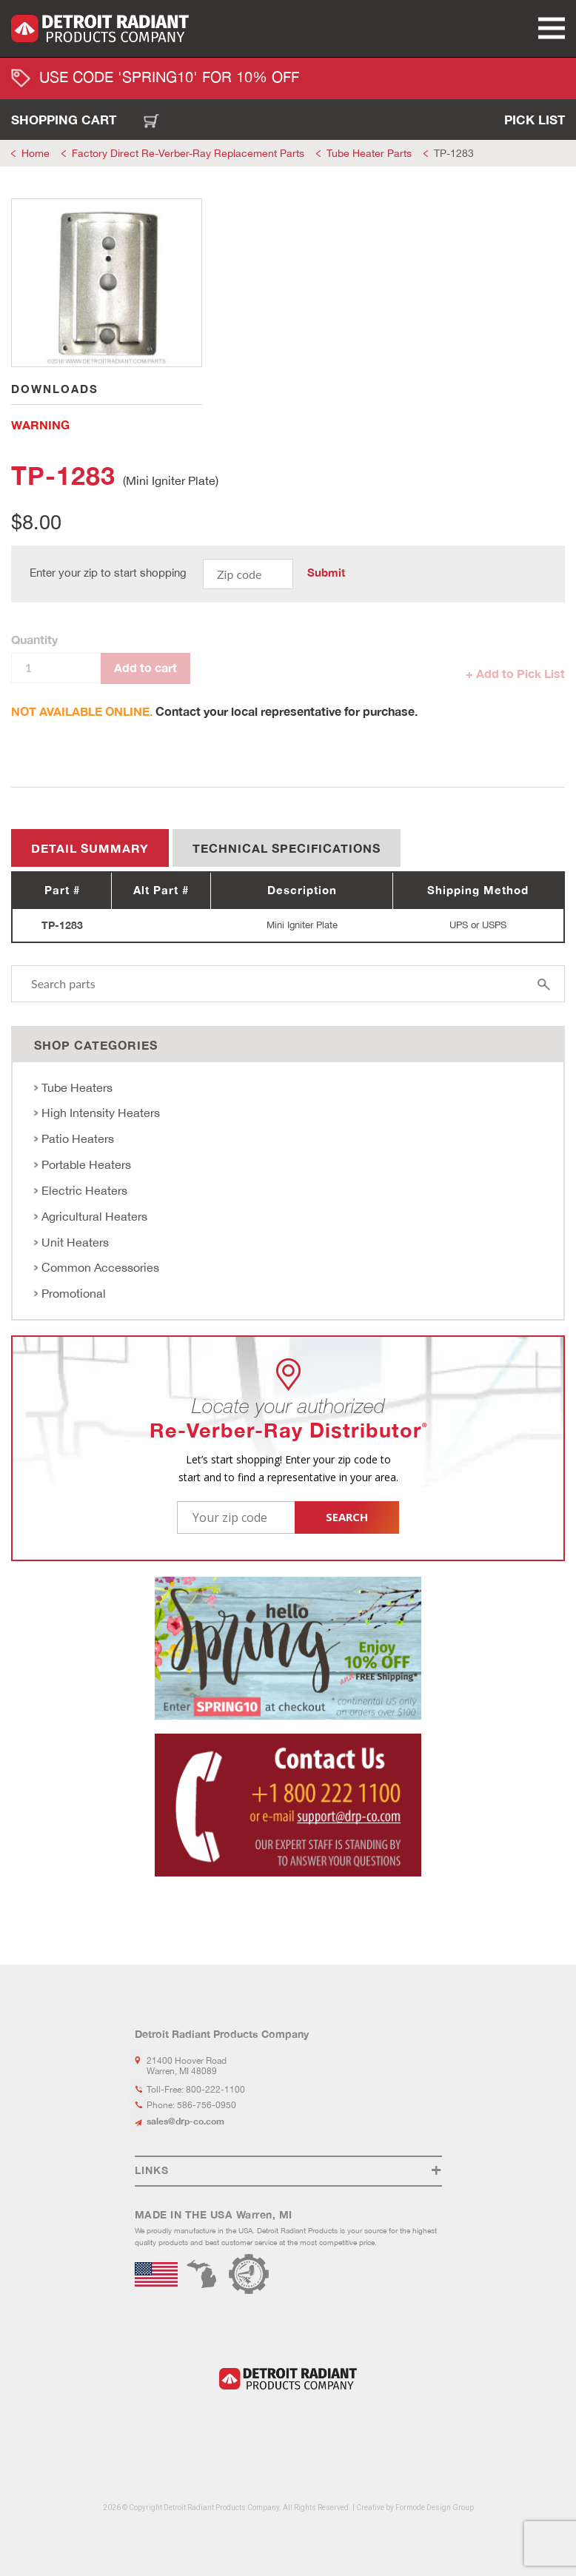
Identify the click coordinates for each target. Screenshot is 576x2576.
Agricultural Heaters (94, 1216)
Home (35, 153)
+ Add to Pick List (515, 673)
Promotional (73, 1293)
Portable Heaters (86, 1164)
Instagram (280, 2425)
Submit (326, 573)
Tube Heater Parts (369, 153)
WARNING (40, 424)
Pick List (534, 119)
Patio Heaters (77, 1138)
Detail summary (90, 848)
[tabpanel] (106, 282)
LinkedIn (239, 2425)
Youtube (305, 2425)
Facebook (259, 2425)
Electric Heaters (84, 1190)
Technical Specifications (286, 848)
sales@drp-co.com (185, 2121)
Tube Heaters (77, 1087)
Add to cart (145, 667)
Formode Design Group (434, 2507)
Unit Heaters (75, 1242)
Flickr (331, 2425)
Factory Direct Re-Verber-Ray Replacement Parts (188, 153)
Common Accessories (100, 1267)
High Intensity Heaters (100, 1112)
